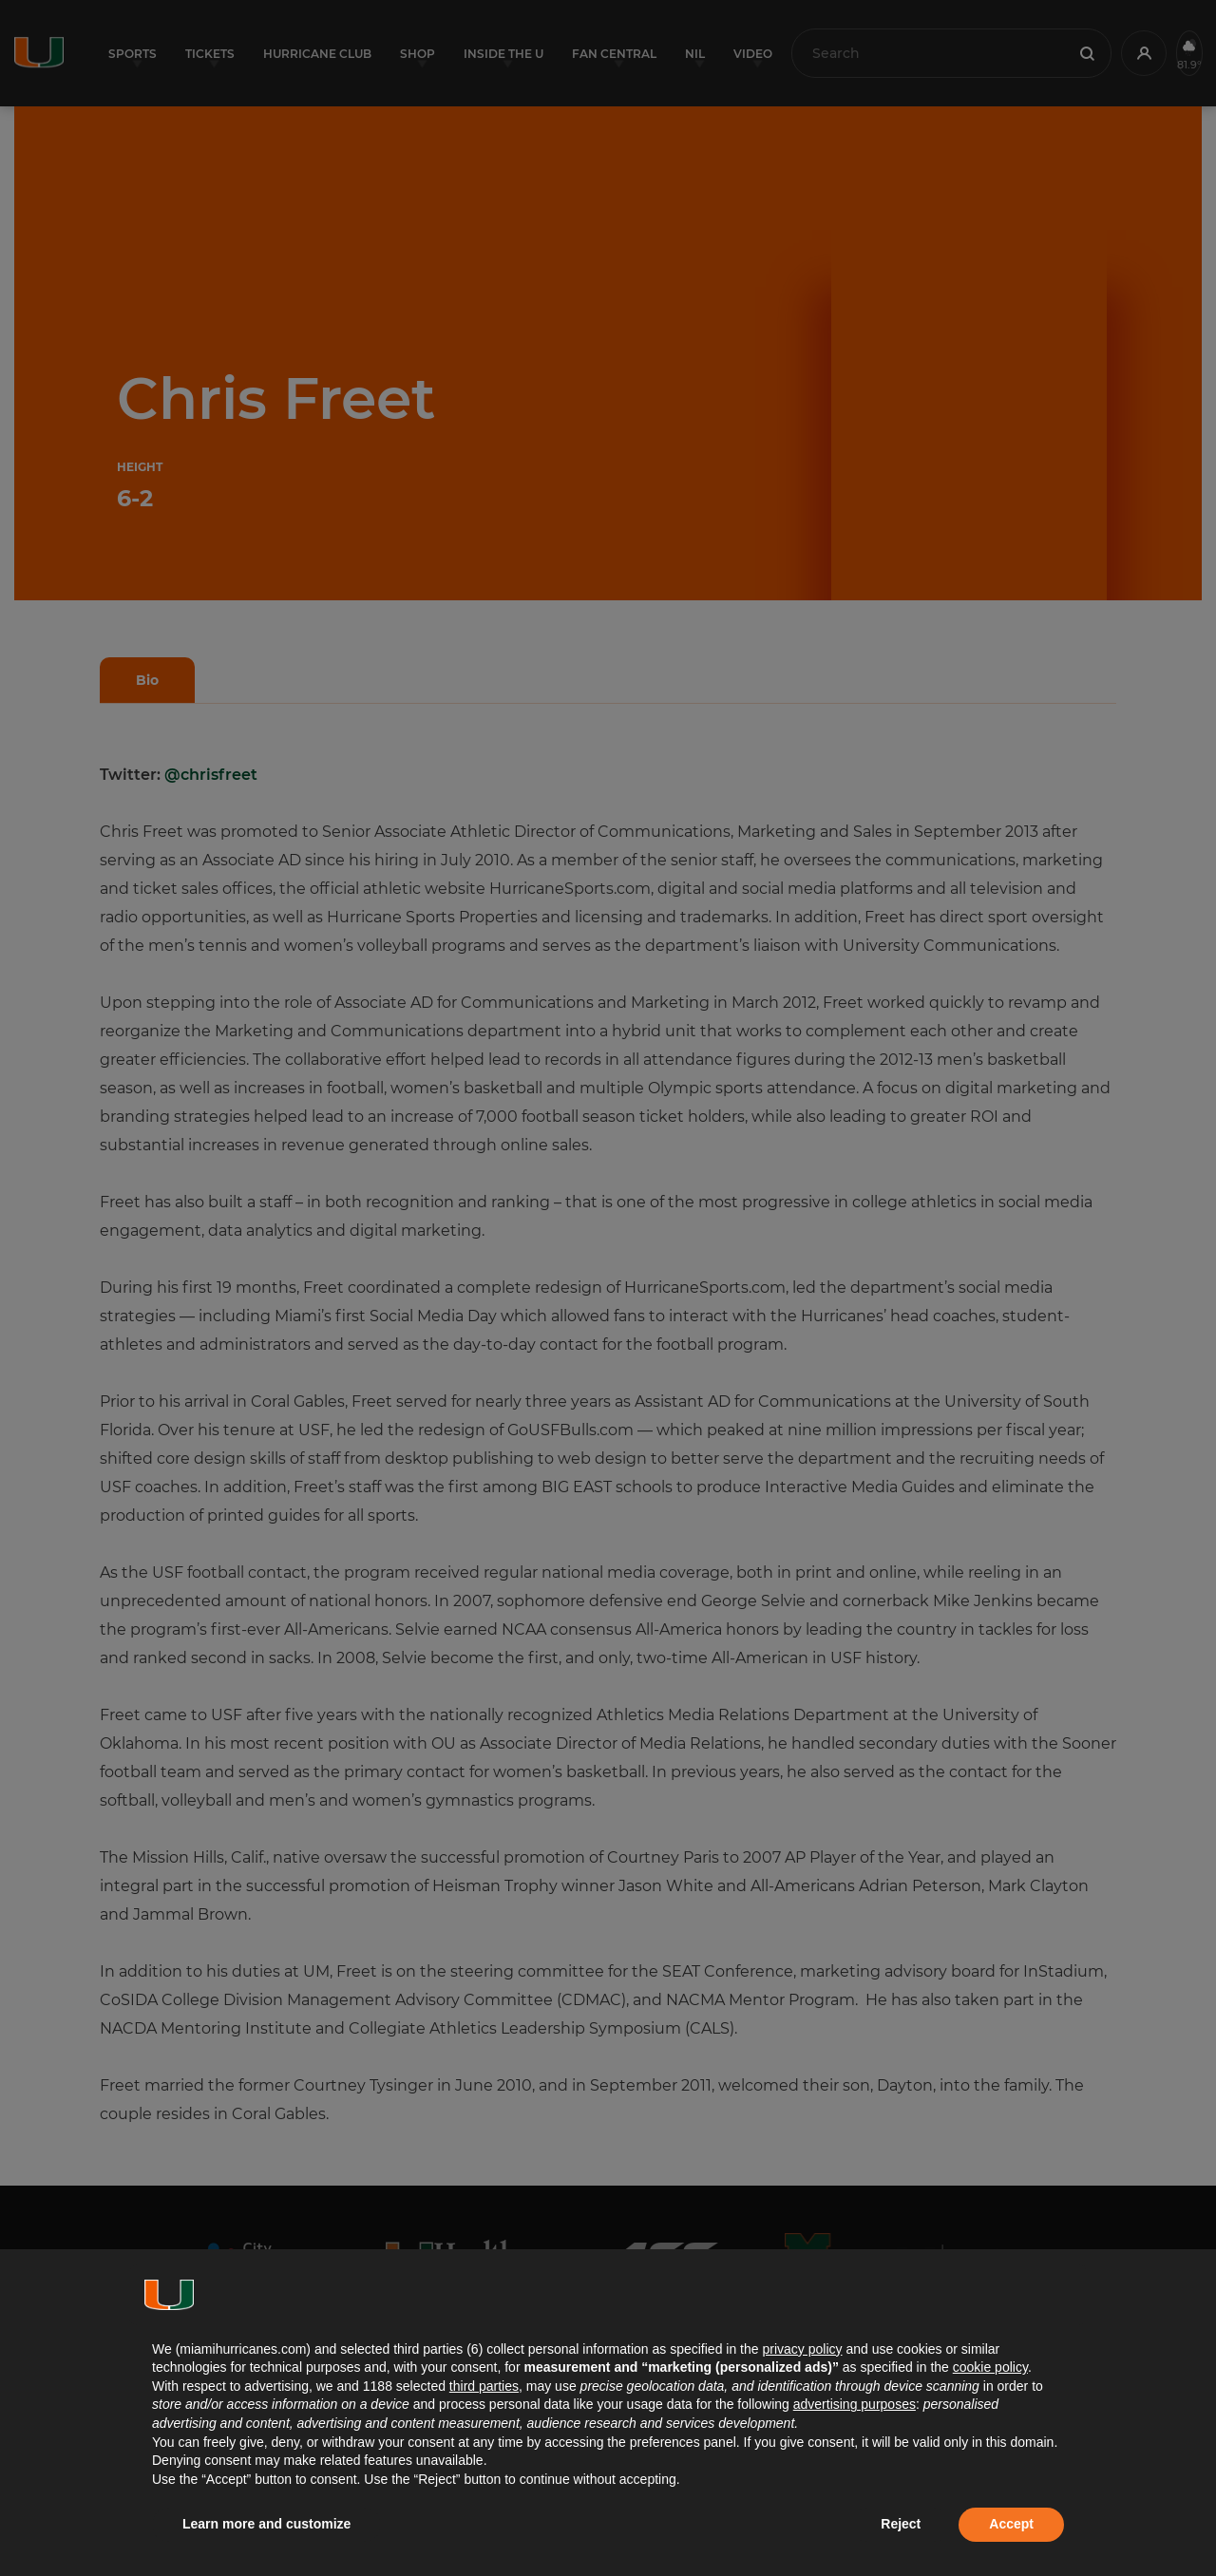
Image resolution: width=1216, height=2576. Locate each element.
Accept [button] (1011, 2523)
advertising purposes (854, 2404)
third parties (484, 2386)
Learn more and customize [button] (266, 2523)
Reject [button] (901, 2523)
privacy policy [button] (802, 2349)
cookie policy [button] (990, 2367)
